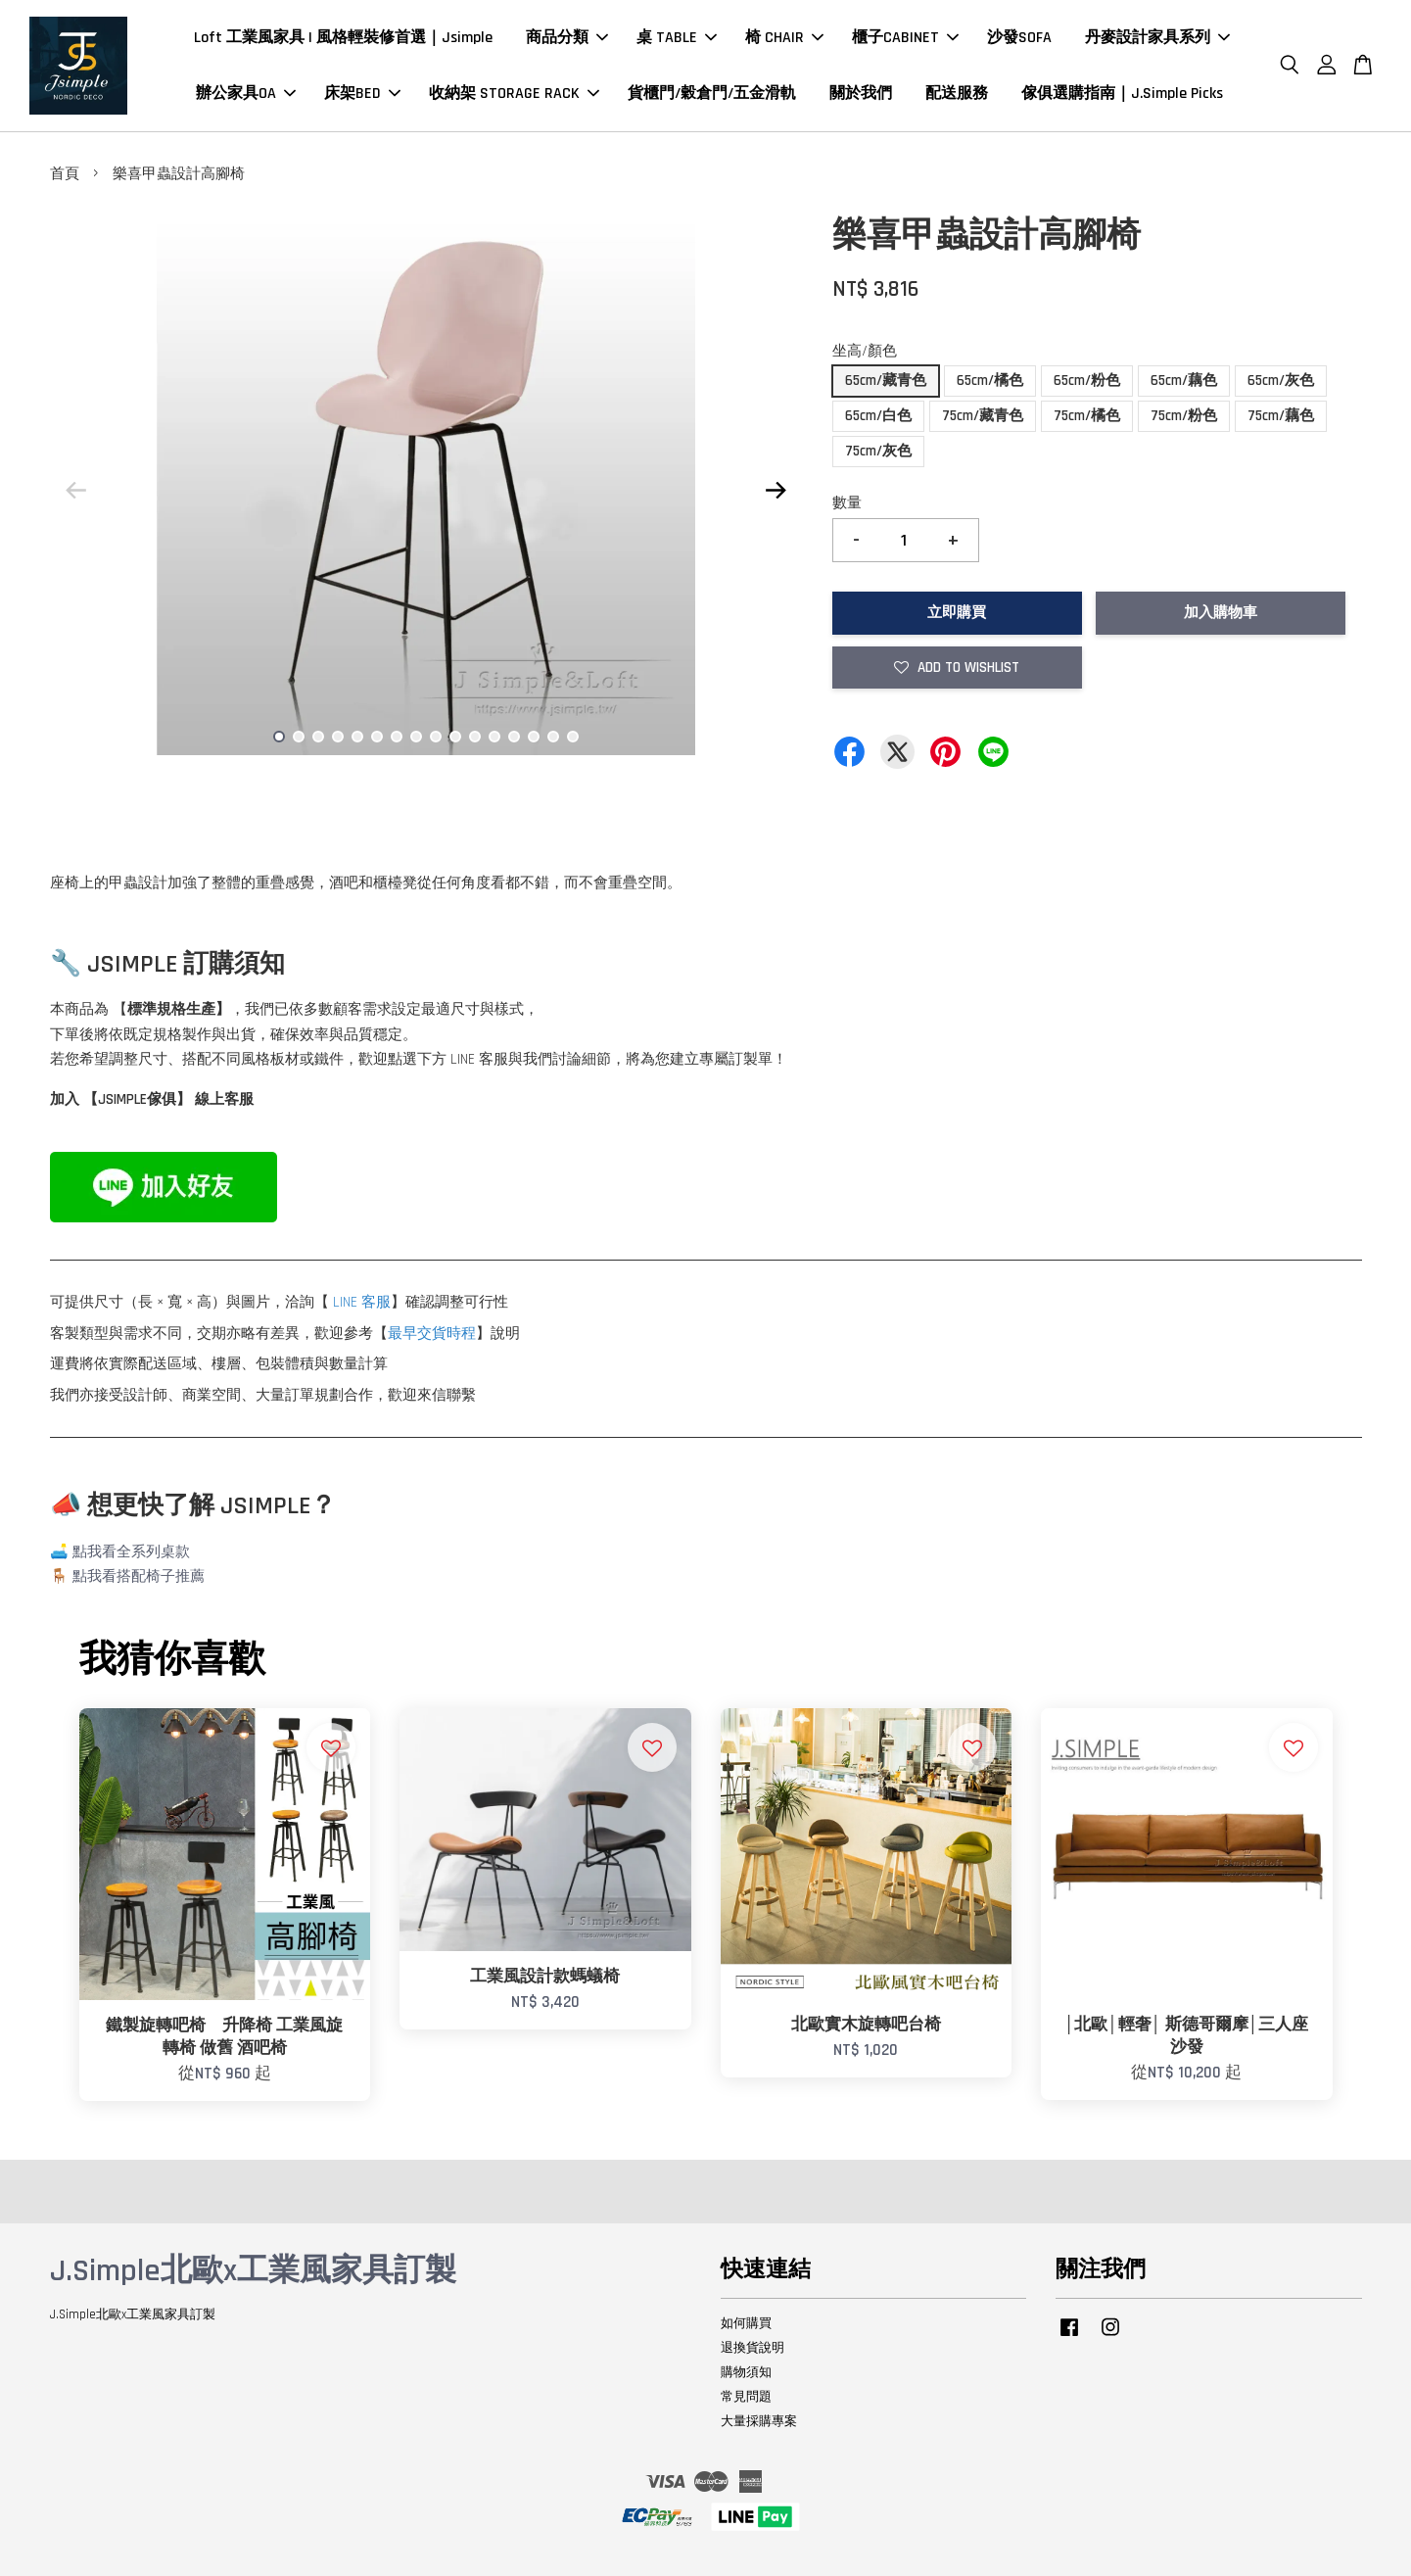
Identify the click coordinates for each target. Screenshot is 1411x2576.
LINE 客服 (362, 1302)
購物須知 (746, 2372)
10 (455, 736)
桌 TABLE (676, 37)
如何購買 (746, 2323)
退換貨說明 (752, 2348)
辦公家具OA (246, 93)
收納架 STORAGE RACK (514, 93)
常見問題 (746, 2397)
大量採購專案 (759, 2421)
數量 (847, 503)
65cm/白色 (878, 415)
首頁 (64, 174)
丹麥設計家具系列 (1157, 37)
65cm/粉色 (1087, 380)
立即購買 (956, 612)
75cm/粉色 (1184, 415)
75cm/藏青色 (982, 415)
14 (534, 736)
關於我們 (860, 93)
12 (494, 736)
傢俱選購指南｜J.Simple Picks (1122, 93)
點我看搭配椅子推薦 (138, 1576)
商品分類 (567, 37)
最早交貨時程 (432, 1333)
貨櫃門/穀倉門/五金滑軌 (712, 93)
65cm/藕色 (1184, 380)
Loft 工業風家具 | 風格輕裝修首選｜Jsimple (343, 37)
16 (573, 736)
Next (776, 489)
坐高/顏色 (864, 351)
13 (514, 736)
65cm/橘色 (990, 380)
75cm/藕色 (1280, 415)
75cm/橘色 (1087, 415)
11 (475, 736)
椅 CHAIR (784, 37)
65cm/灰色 (1280, 380)
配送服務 (956, 93)
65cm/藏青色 (885, 380)
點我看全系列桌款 (131, 1552)
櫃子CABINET (905, 37)
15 (553, 736)
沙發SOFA (1019, 37)
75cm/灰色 (878, 451)
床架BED (362, 93)
